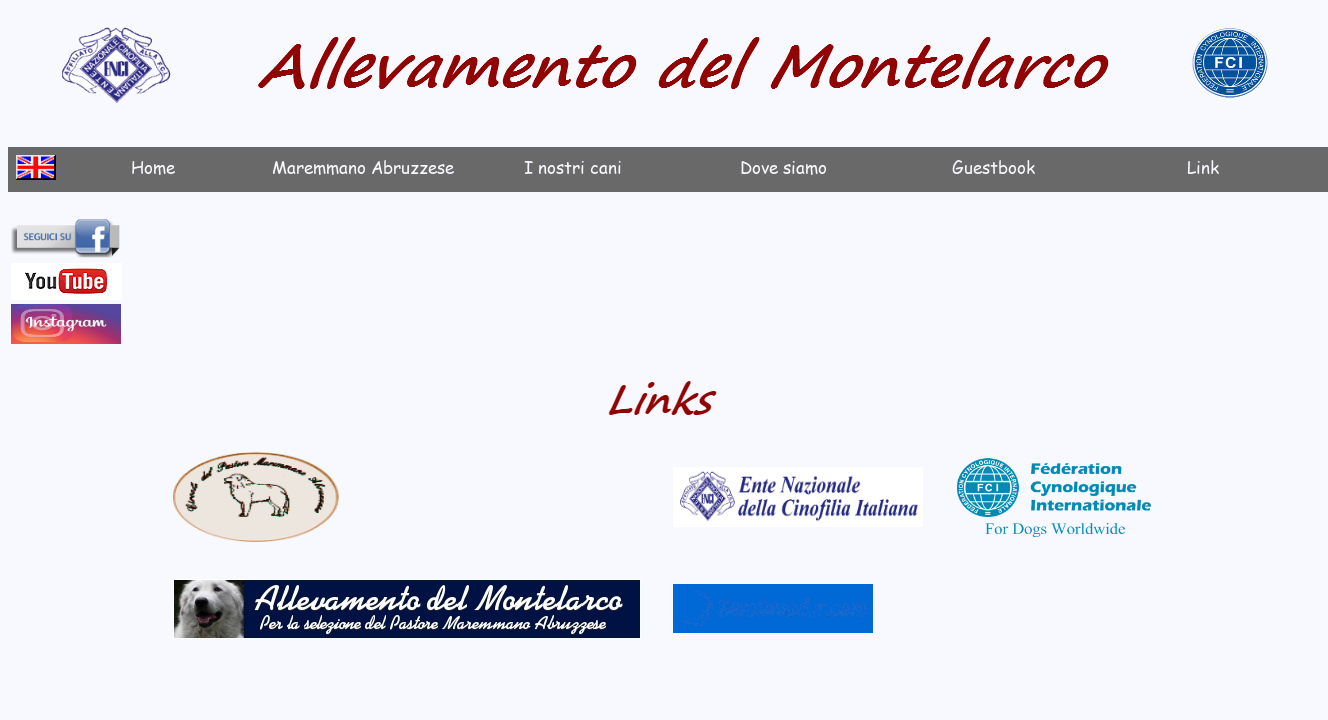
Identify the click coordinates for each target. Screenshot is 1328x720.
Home (153, 167)
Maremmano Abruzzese (363, 167)
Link (1203, 167)
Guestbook (993, 167)
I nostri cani (573, 167)
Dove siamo (783, 167)
